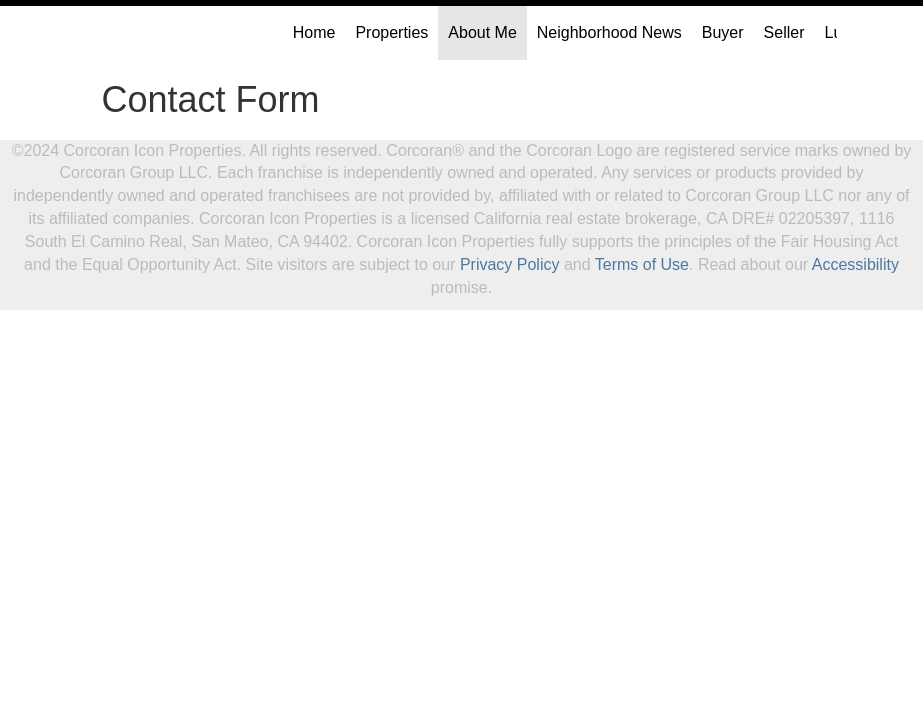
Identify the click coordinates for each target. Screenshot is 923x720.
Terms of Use (642, 264)
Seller (784, 32)
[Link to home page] (97, 33)
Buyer (723, 32)
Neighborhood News (609, 32)
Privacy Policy (510, 264)
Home (314, 32)
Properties (391, 32)
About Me (482, 32)
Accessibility (855, 264)
